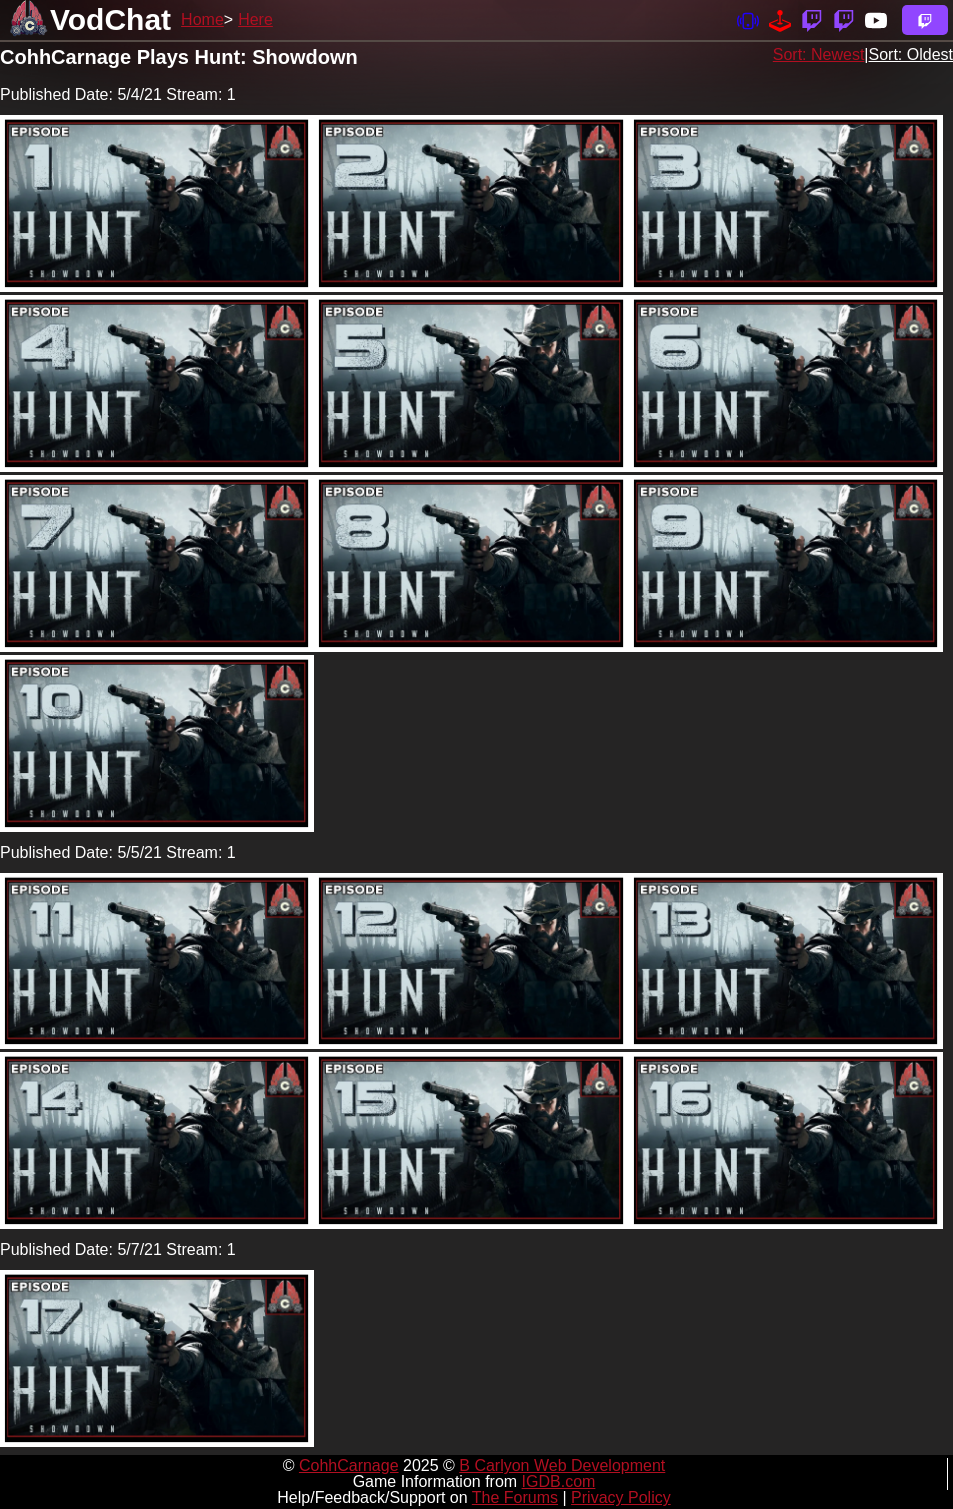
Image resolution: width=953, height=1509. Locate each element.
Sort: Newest (819, 54)
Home (202, 19)
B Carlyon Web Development (562, 1465)
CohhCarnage (349, 1465)
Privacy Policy (621, 1497)
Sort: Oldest (911, 54)
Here (255, 19)
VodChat (110, 19)
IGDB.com (559, 1481)
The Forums (515, 1497)
